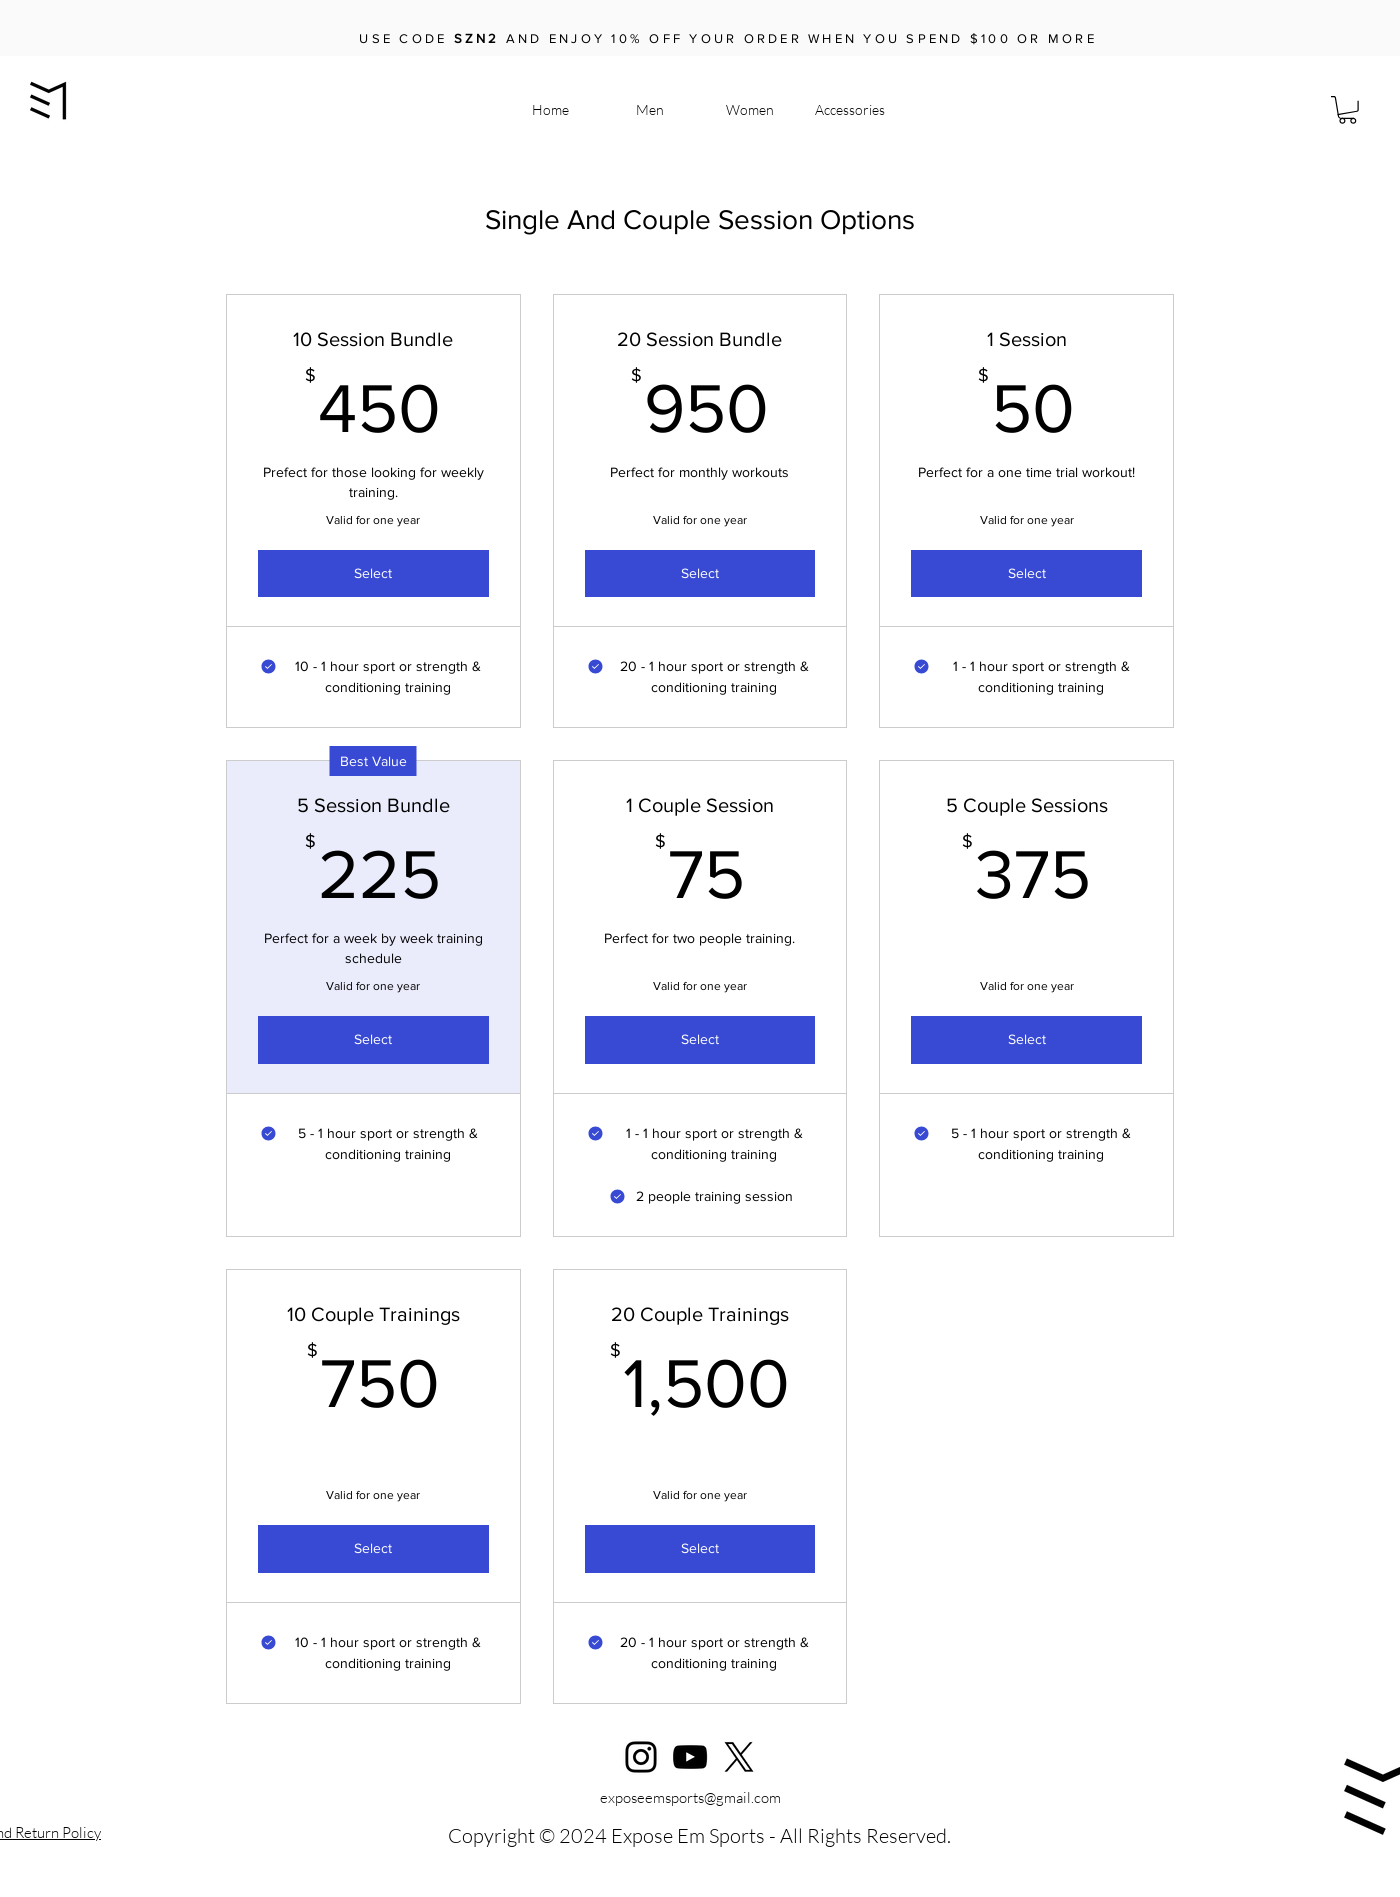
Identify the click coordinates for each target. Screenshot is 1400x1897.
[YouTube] (690, 1757)
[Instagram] (641, 1757)
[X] (739, 1757)
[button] (1347, 110)
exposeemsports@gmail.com (690, 1797)
